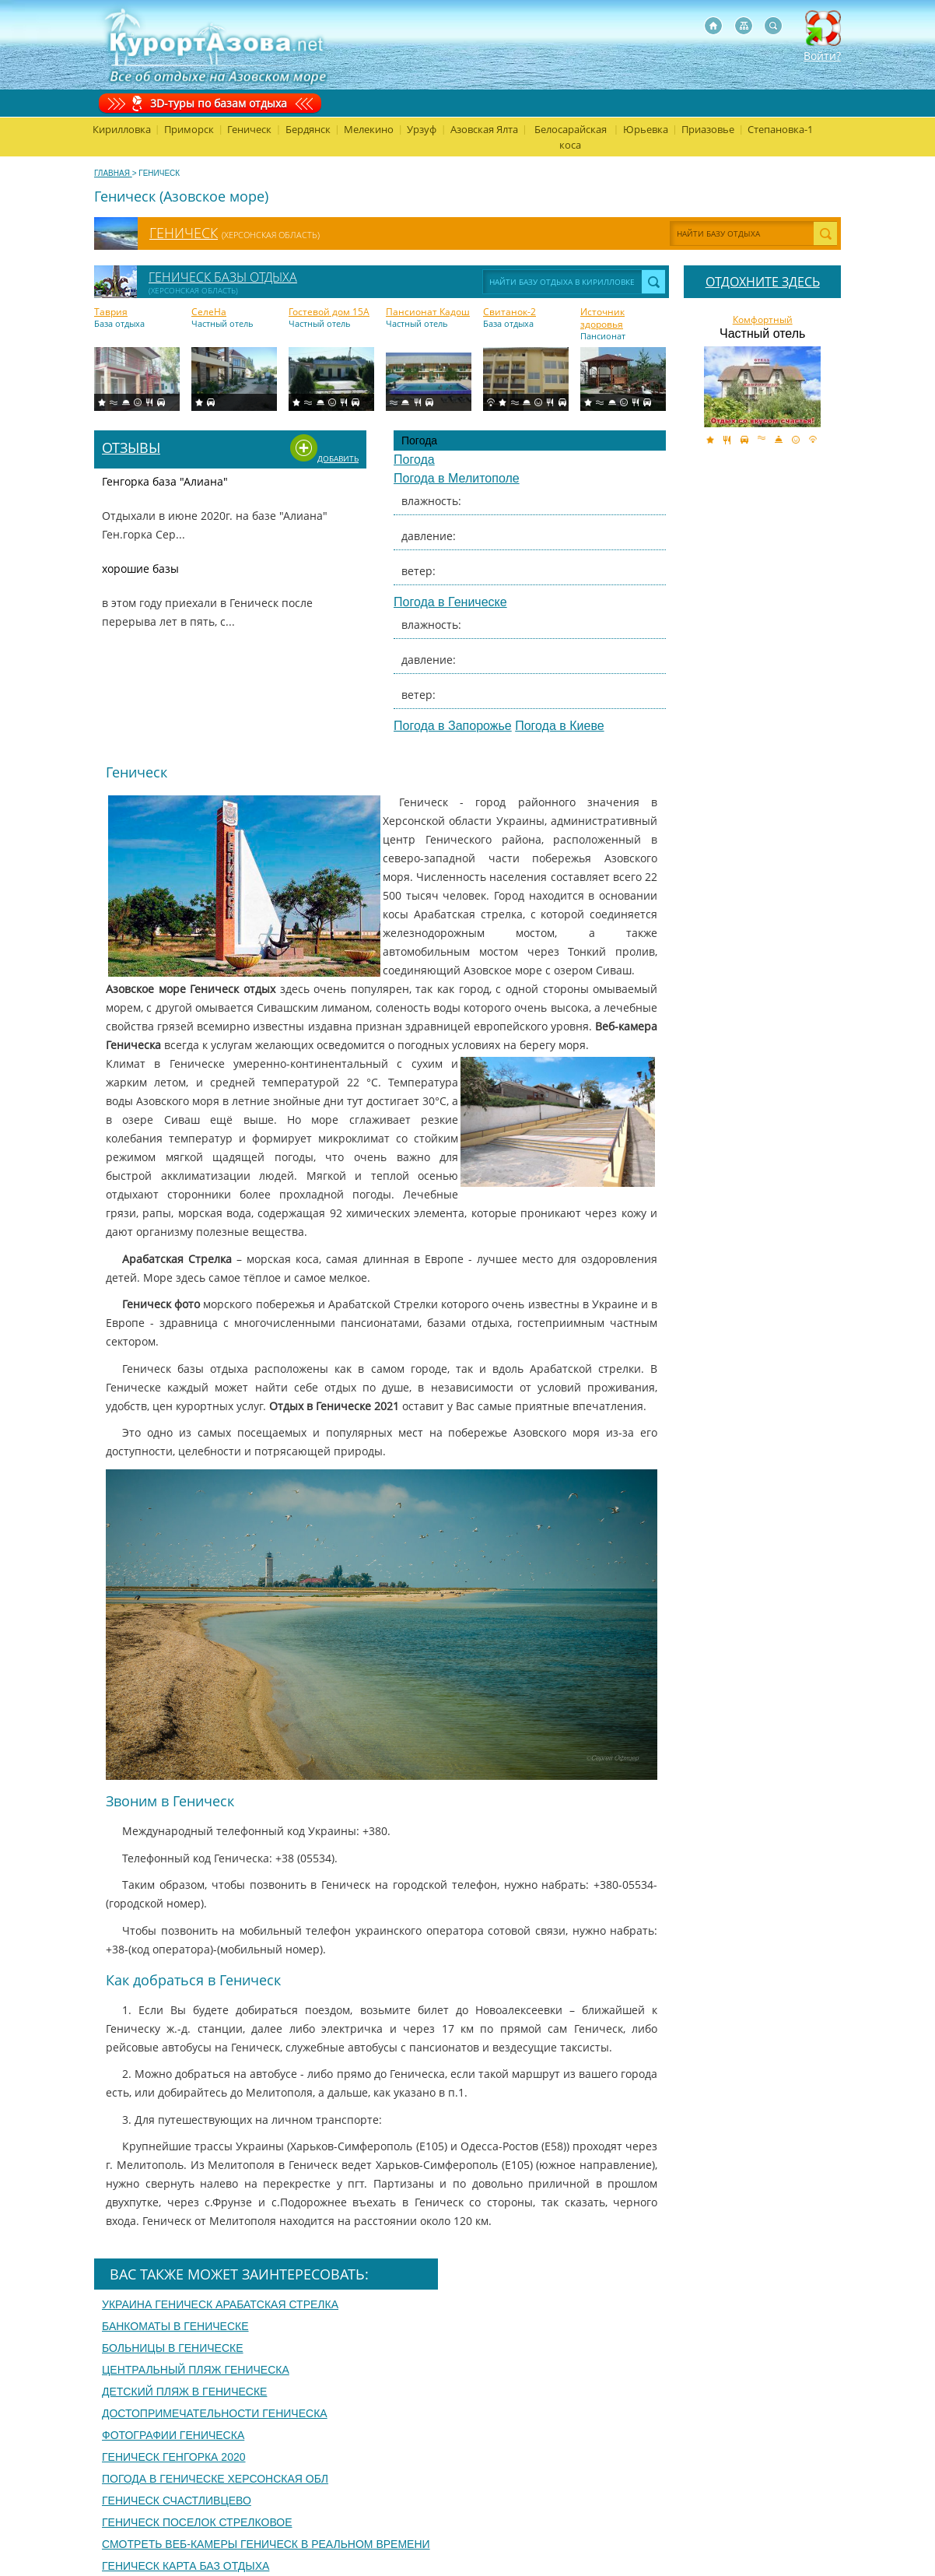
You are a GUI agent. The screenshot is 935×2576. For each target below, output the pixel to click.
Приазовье (707, 129)
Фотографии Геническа (173, 2435)
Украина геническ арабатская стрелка (220, 2304)
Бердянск (308, 129)
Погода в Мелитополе (457, 478)
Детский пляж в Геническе (184, 2391)
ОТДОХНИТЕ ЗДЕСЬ (763, 281)
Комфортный (763, 320)
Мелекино (369, 129)
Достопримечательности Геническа (214, 2413)
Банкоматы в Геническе (175, 2326)
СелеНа (208, 312)
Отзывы (131, 447)
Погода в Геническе (450, 602)
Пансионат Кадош (428, 312)
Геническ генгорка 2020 (174, 2457)
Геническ (249, 129)
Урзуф (421, 129)
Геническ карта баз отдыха (185, 2566)
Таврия (111, 312)
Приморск (189, 129)
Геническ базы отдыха (223, 277)
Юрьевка (645, 129)
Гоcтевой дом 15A (329, 312)
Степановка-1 (780, 129)
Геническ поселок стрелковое (197, 2522)
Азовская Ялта (484, 129)
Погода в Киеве (559, 725)
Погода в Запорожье (453, 725)
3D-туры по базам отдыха (218, 103)
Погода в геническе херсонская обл (215, 2478)
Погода (414, 459)
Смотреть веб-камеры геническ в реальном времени (266, 2544)
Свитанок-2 (509, 312)
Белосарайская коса (570, 137)
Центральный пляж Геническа (195, 2370)
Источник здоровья (602, 318)
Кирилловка (122, 129)
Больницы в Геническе (172, 2348)
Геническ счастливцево (176, 2500)
